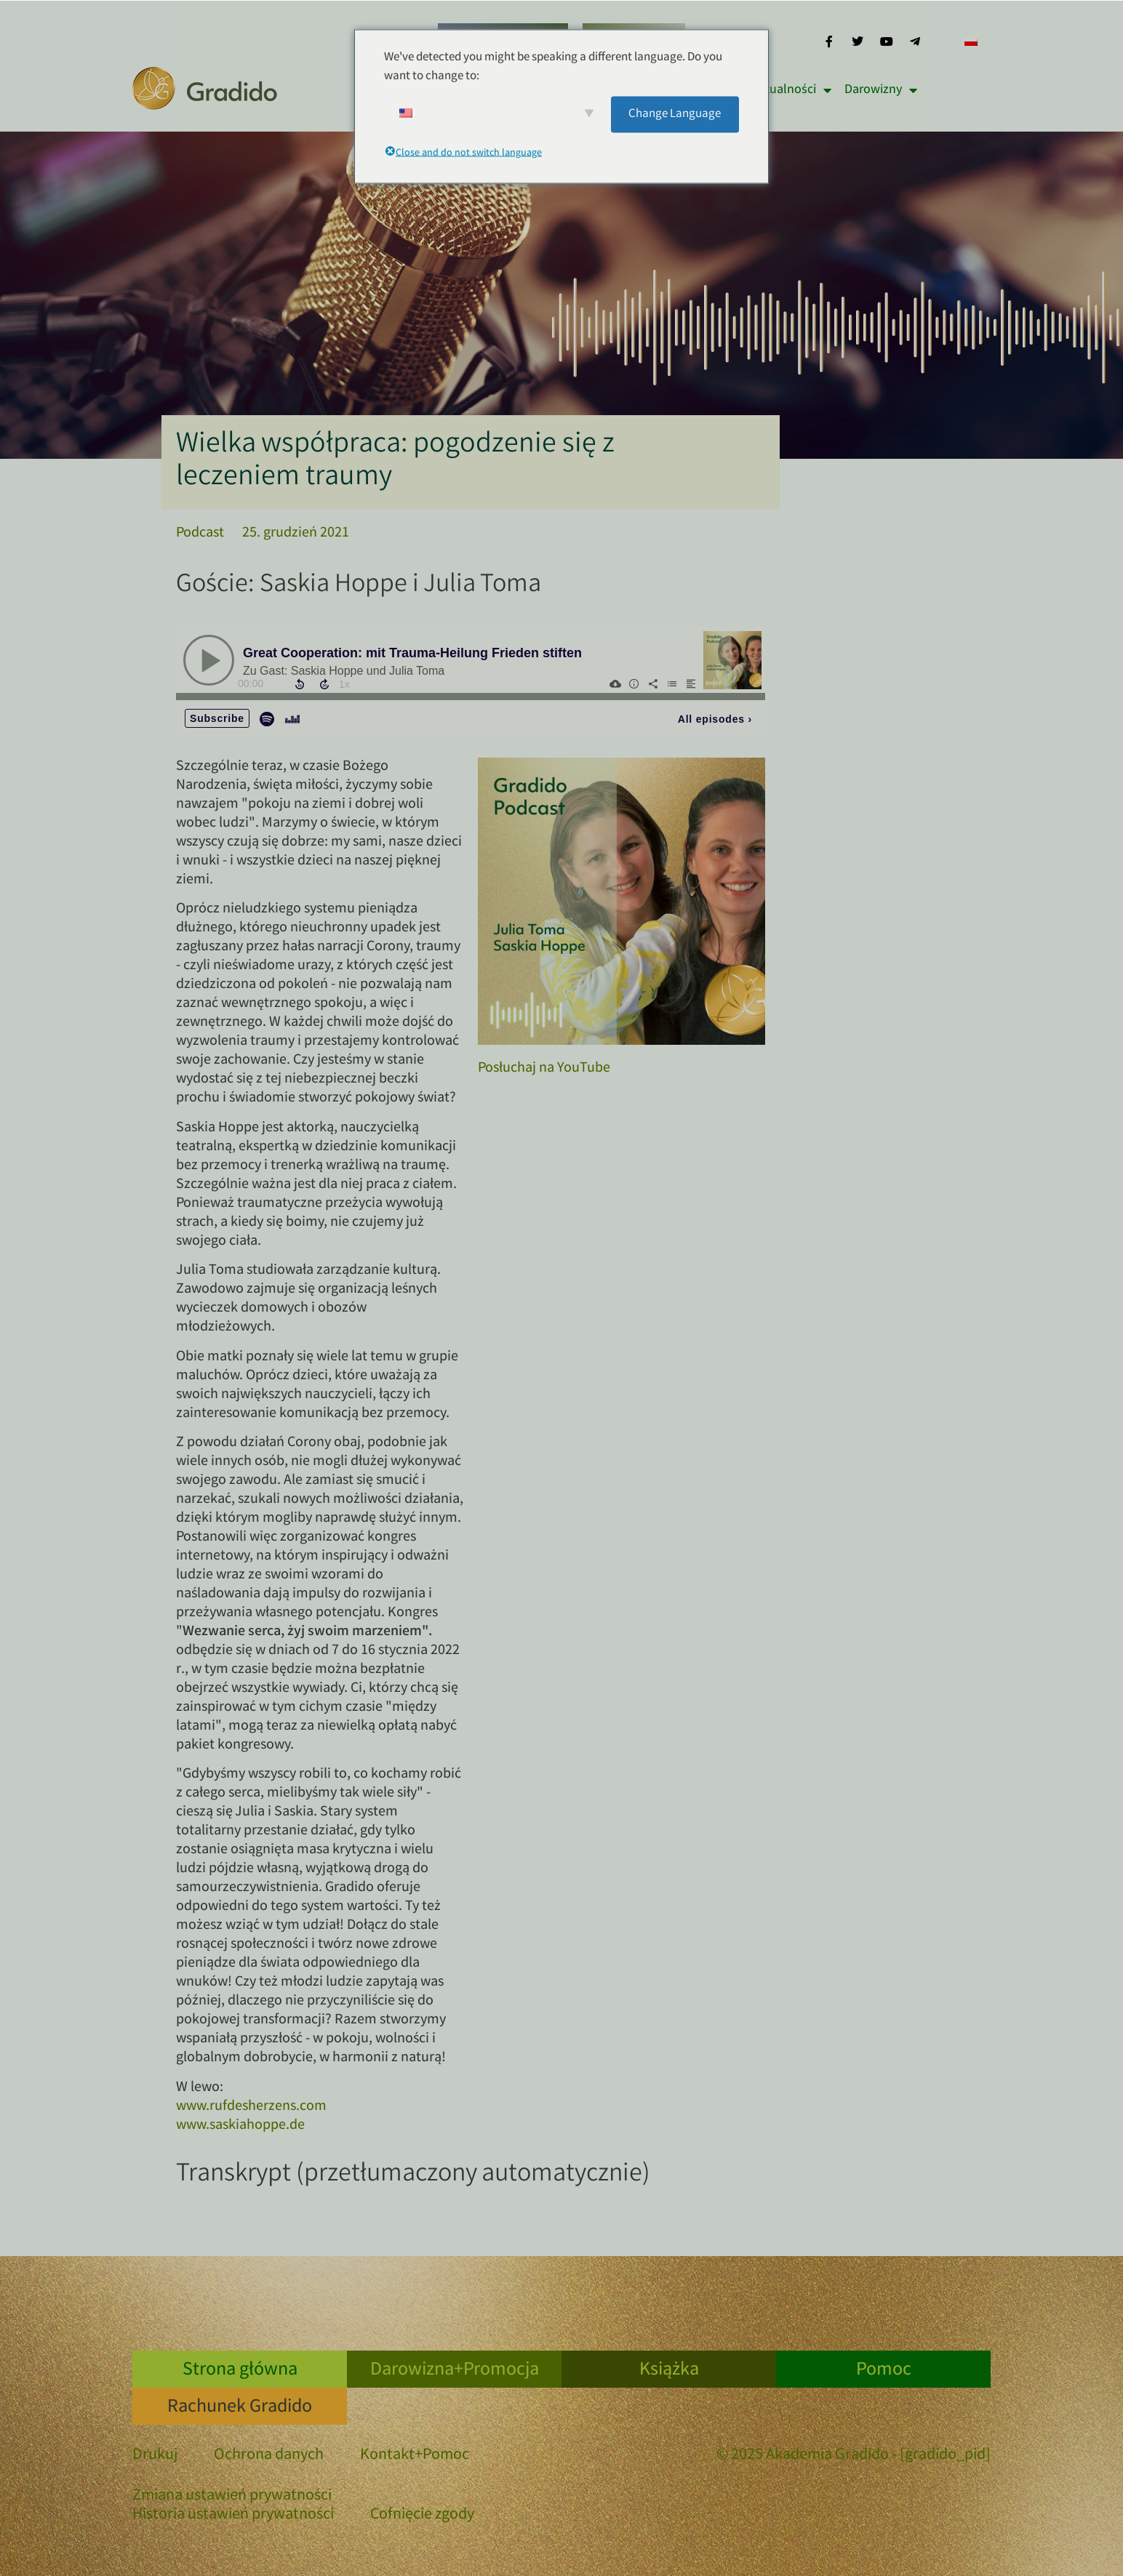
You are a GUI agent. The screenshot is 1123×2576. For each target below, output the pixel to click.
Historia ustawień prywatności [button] (233, 2515)
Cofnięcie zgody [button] (422, 2515)
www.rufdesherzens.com (251, 2106)
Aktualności (791, 90)
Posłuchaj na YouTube (544, 1068)
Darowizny (880, 90)
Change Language (674, 114)
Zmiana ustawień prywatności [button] (232, 2496)
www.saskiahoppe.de (240, 2125)
